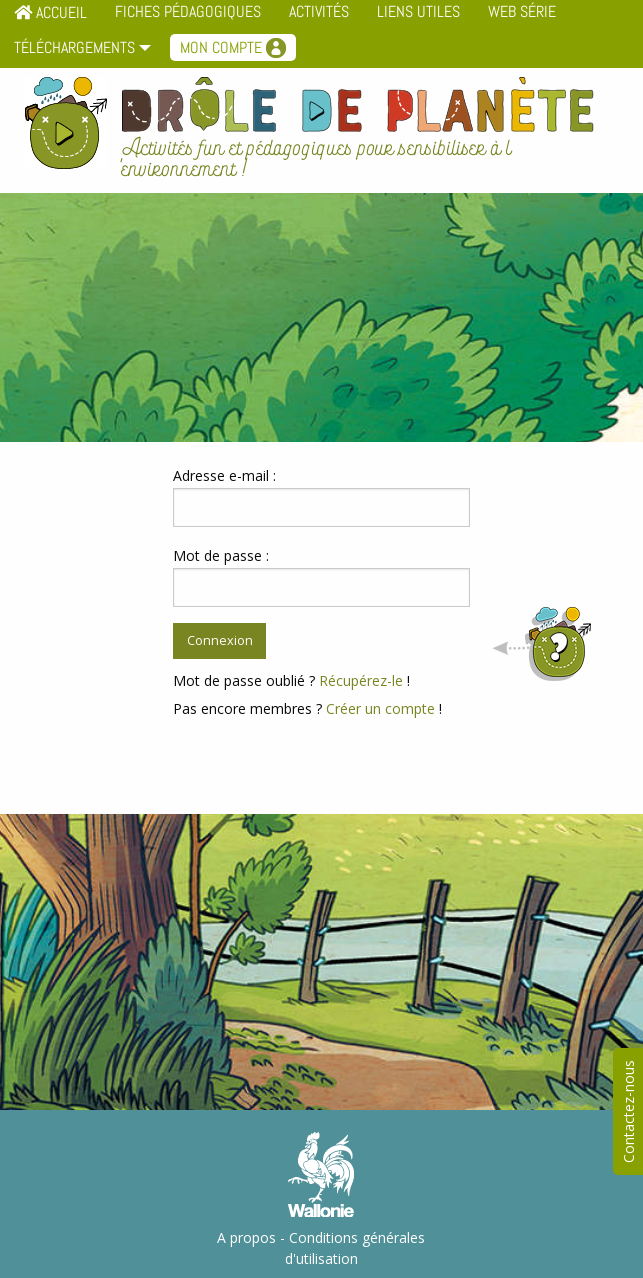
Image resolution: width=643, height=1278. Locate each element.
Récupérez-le (361, 680)
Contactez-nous (628, 1111)
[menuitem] (78, 50)
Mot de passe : (221, 555)
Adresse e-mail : (224, 475)
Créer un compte (380, 708)
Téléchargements (74, 47)
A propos (246, 1237)
